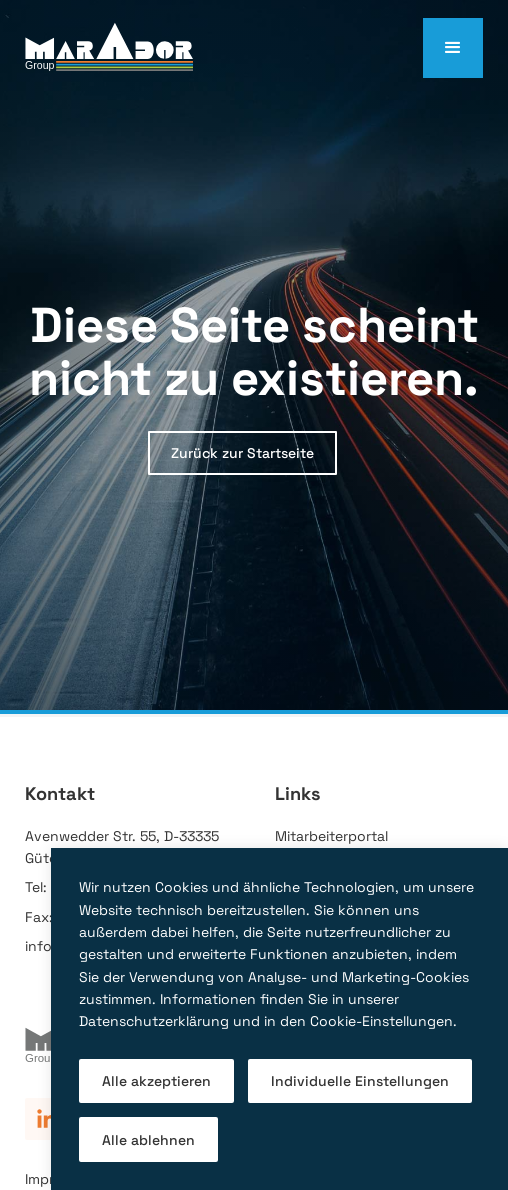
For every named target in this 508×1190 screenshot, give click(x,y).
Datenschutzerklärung (154, 1021)
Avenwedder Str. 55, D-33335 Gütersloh (122, 847)
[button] (453, 48)
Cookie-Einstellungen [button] (381, 1021)
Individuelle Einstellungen (360, 1081)
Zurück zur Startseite (242, 453)
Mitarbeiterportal (331, 836)
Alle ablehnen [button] (148, 1140)
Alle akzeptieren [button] (156, 1081)
